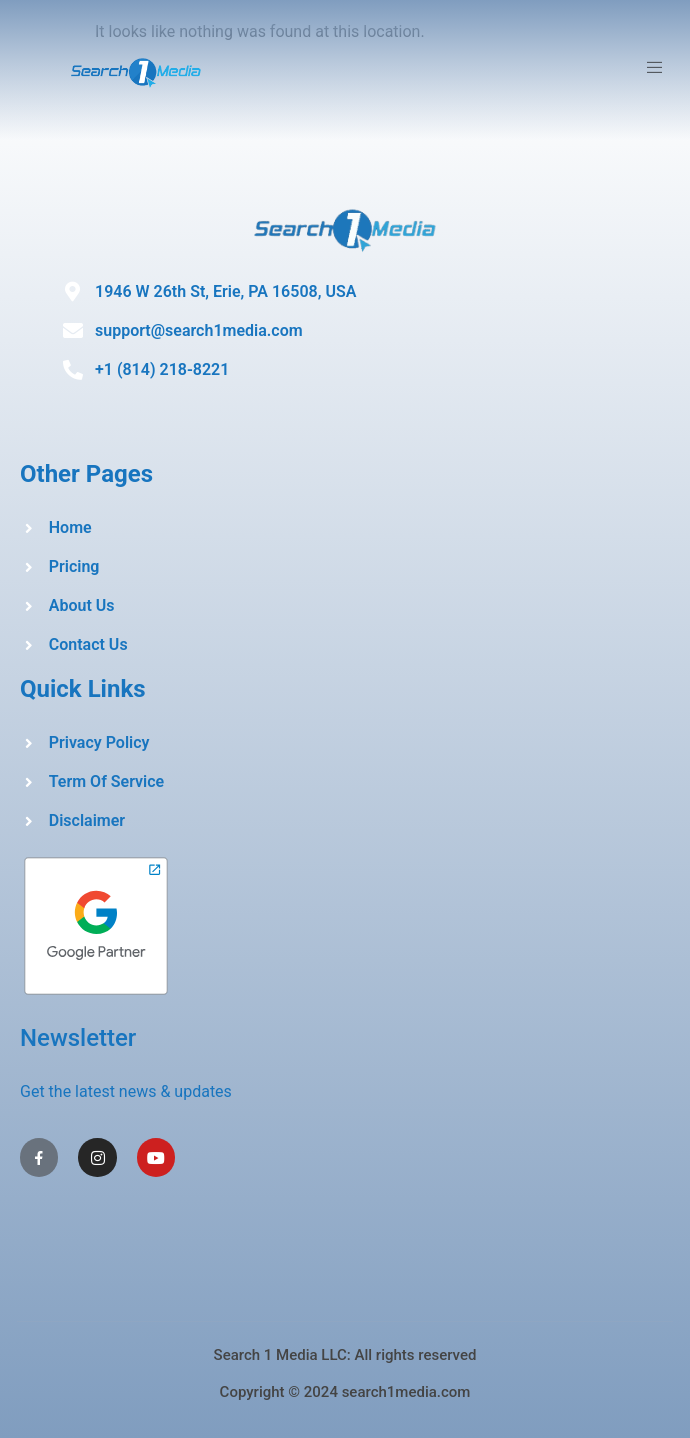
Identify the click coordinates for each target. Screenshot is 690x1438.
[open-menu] (657, 70)
